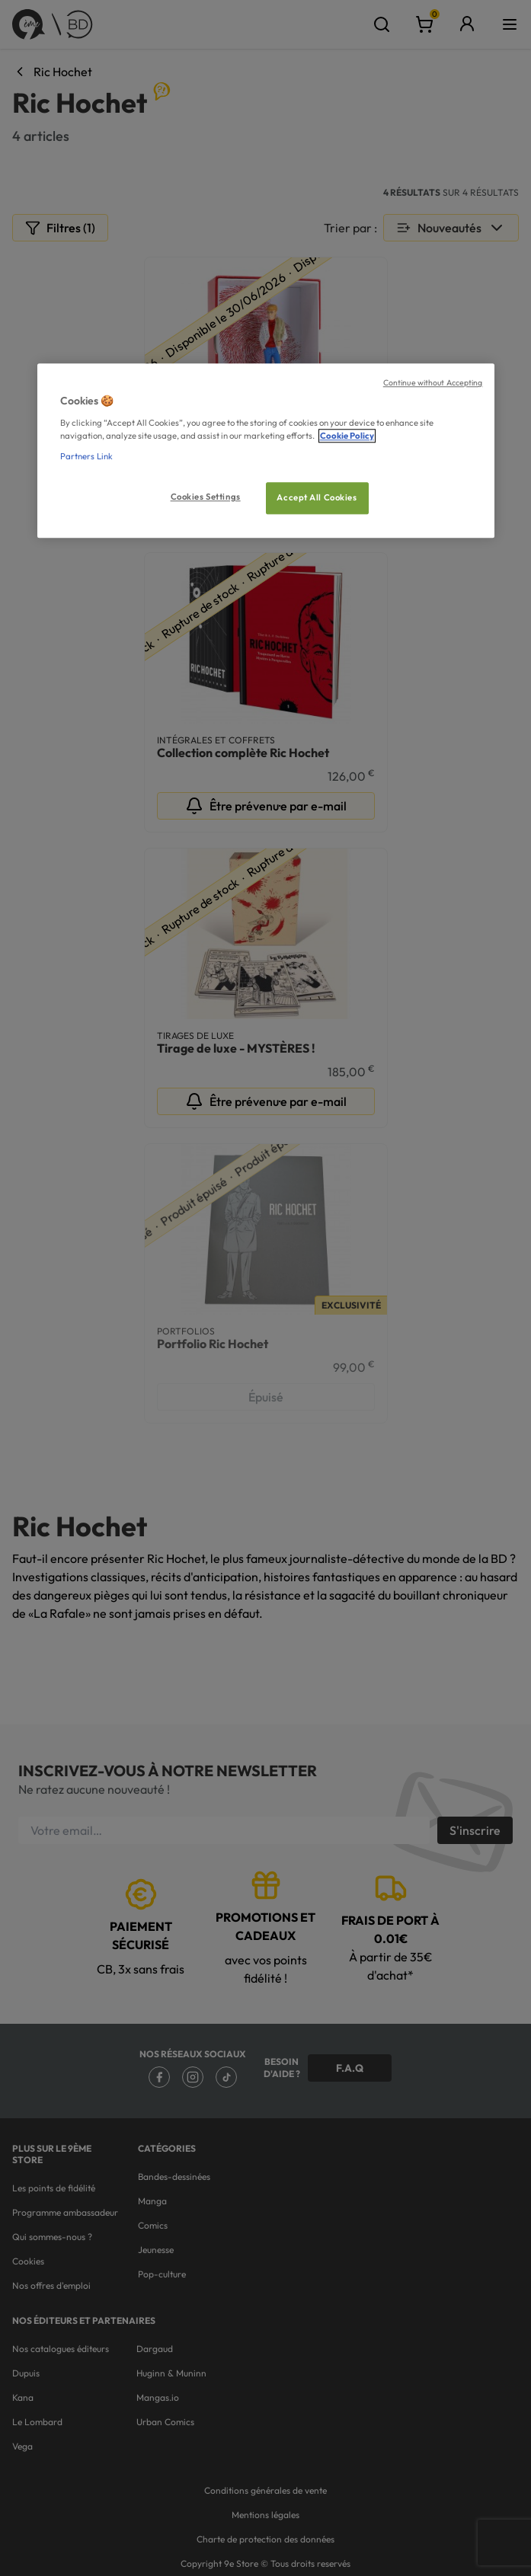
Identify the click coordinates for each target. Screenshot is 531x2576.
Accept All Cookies (317, 497)
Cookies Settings (206, 496)
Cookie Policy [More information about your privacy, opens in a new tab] (347, 435)
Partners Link (86, 456)
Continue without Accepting (433, 383)
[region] (265, 451)
